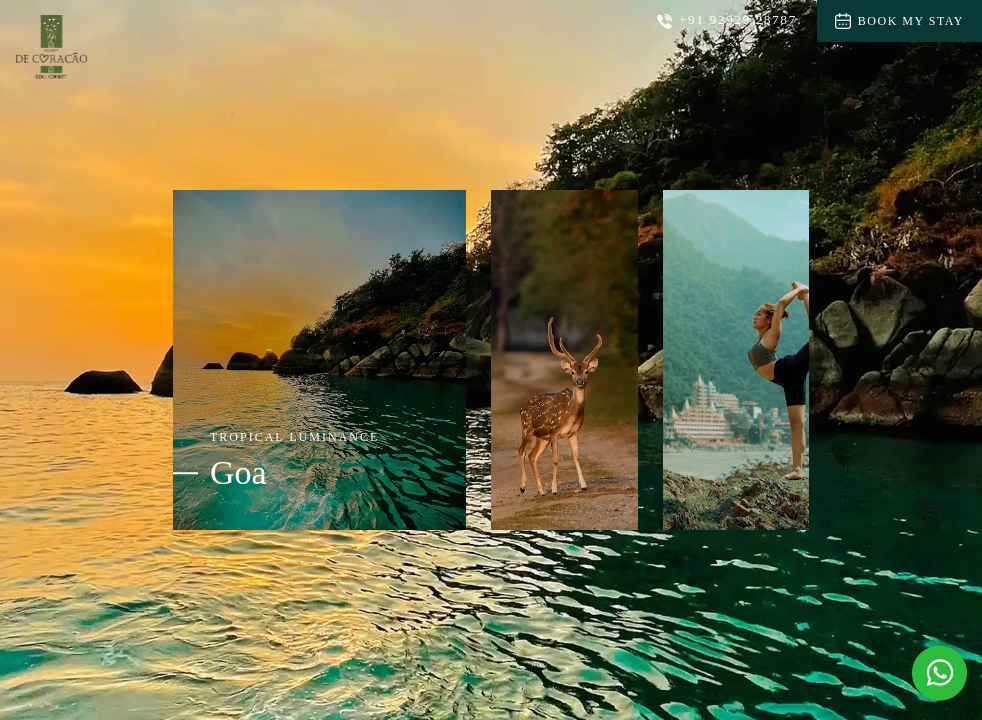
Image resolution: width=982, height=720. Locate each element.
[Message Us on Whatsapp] (939, 673)
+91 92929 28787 (727, 20)
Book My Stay (899, 21)
